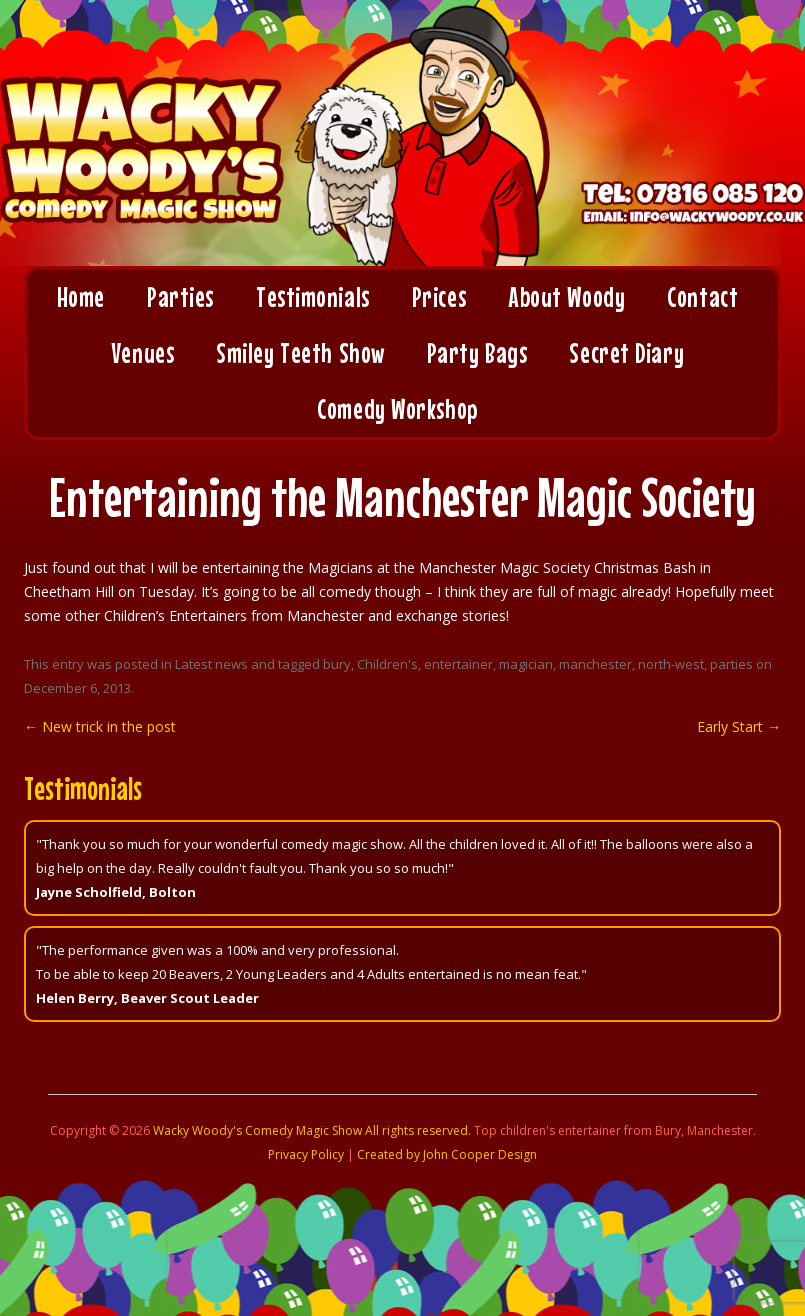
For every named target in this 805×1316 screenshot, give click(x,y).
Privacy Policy (306, 1154)
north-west (671, 664)
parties (731, 664)
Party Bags (477, 353)
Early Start (739, 726)
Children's (387, 664)
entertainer (458, 664)
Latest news (211, 664)
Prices (439, 297)
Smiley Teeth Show (300, 353)
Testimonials (313, 297)
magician (526, 664)
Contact (702, 297)
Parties (180, 297)
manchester (595, 664)
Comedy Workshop (397, 409)
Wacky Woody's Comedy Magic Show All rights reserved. (312, 1130)
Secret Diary (626, 353)
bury (337, 664)
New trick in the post (100, 726)
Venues (142, 353)
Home (81, 297)
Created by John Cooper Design (447, 1154)
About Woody (566, 297)
